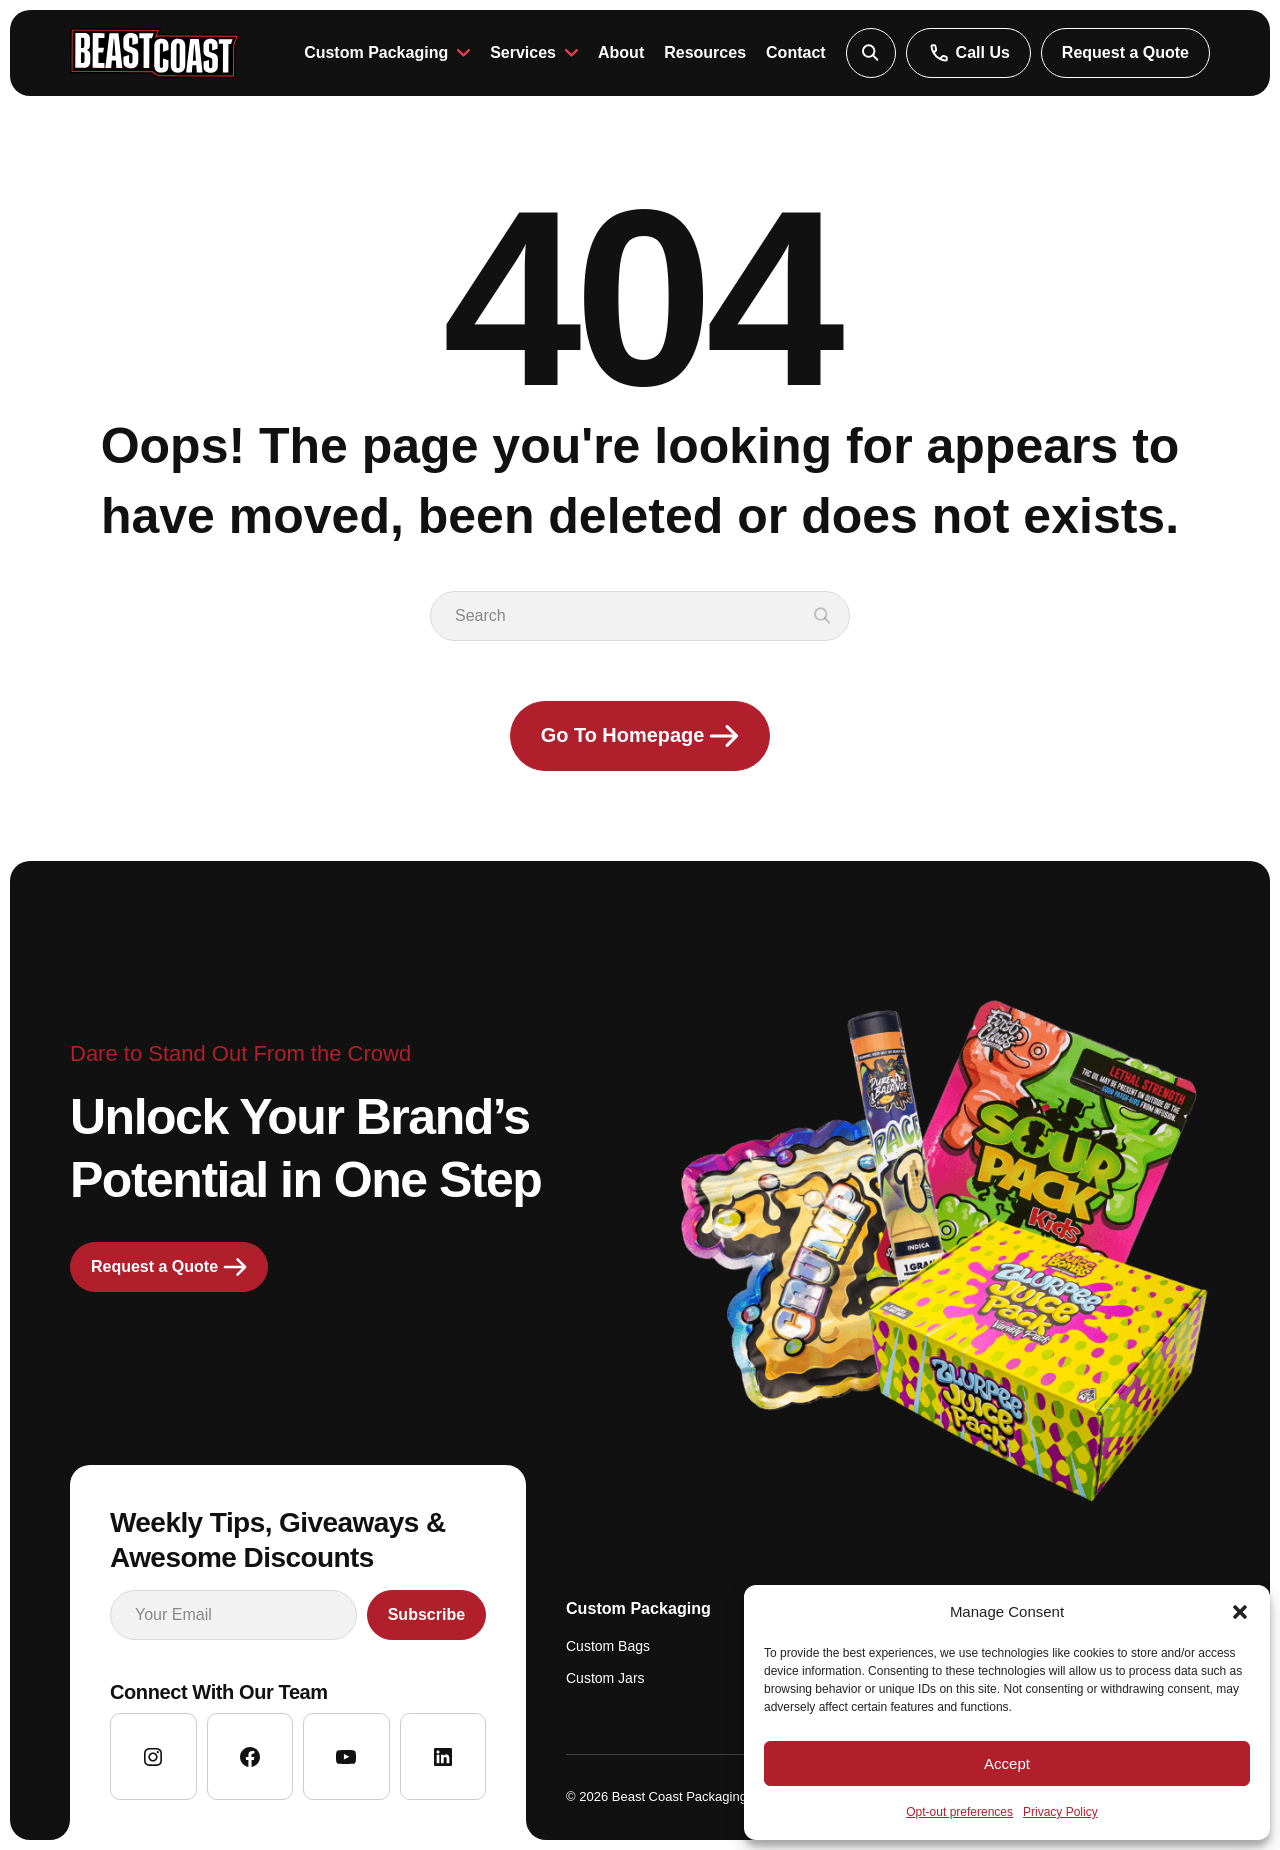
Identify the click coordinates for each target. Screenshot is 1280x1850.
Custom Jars (605, 1678)
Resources (705, 52)
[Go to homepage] (155, 53)
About (621, 52)
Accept (1007, 1763)
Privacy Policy (1060, 1812)
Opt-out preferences (959, 1812)
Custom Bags (608, 1646)
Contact (796, 52)
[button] (1240, 1612)
